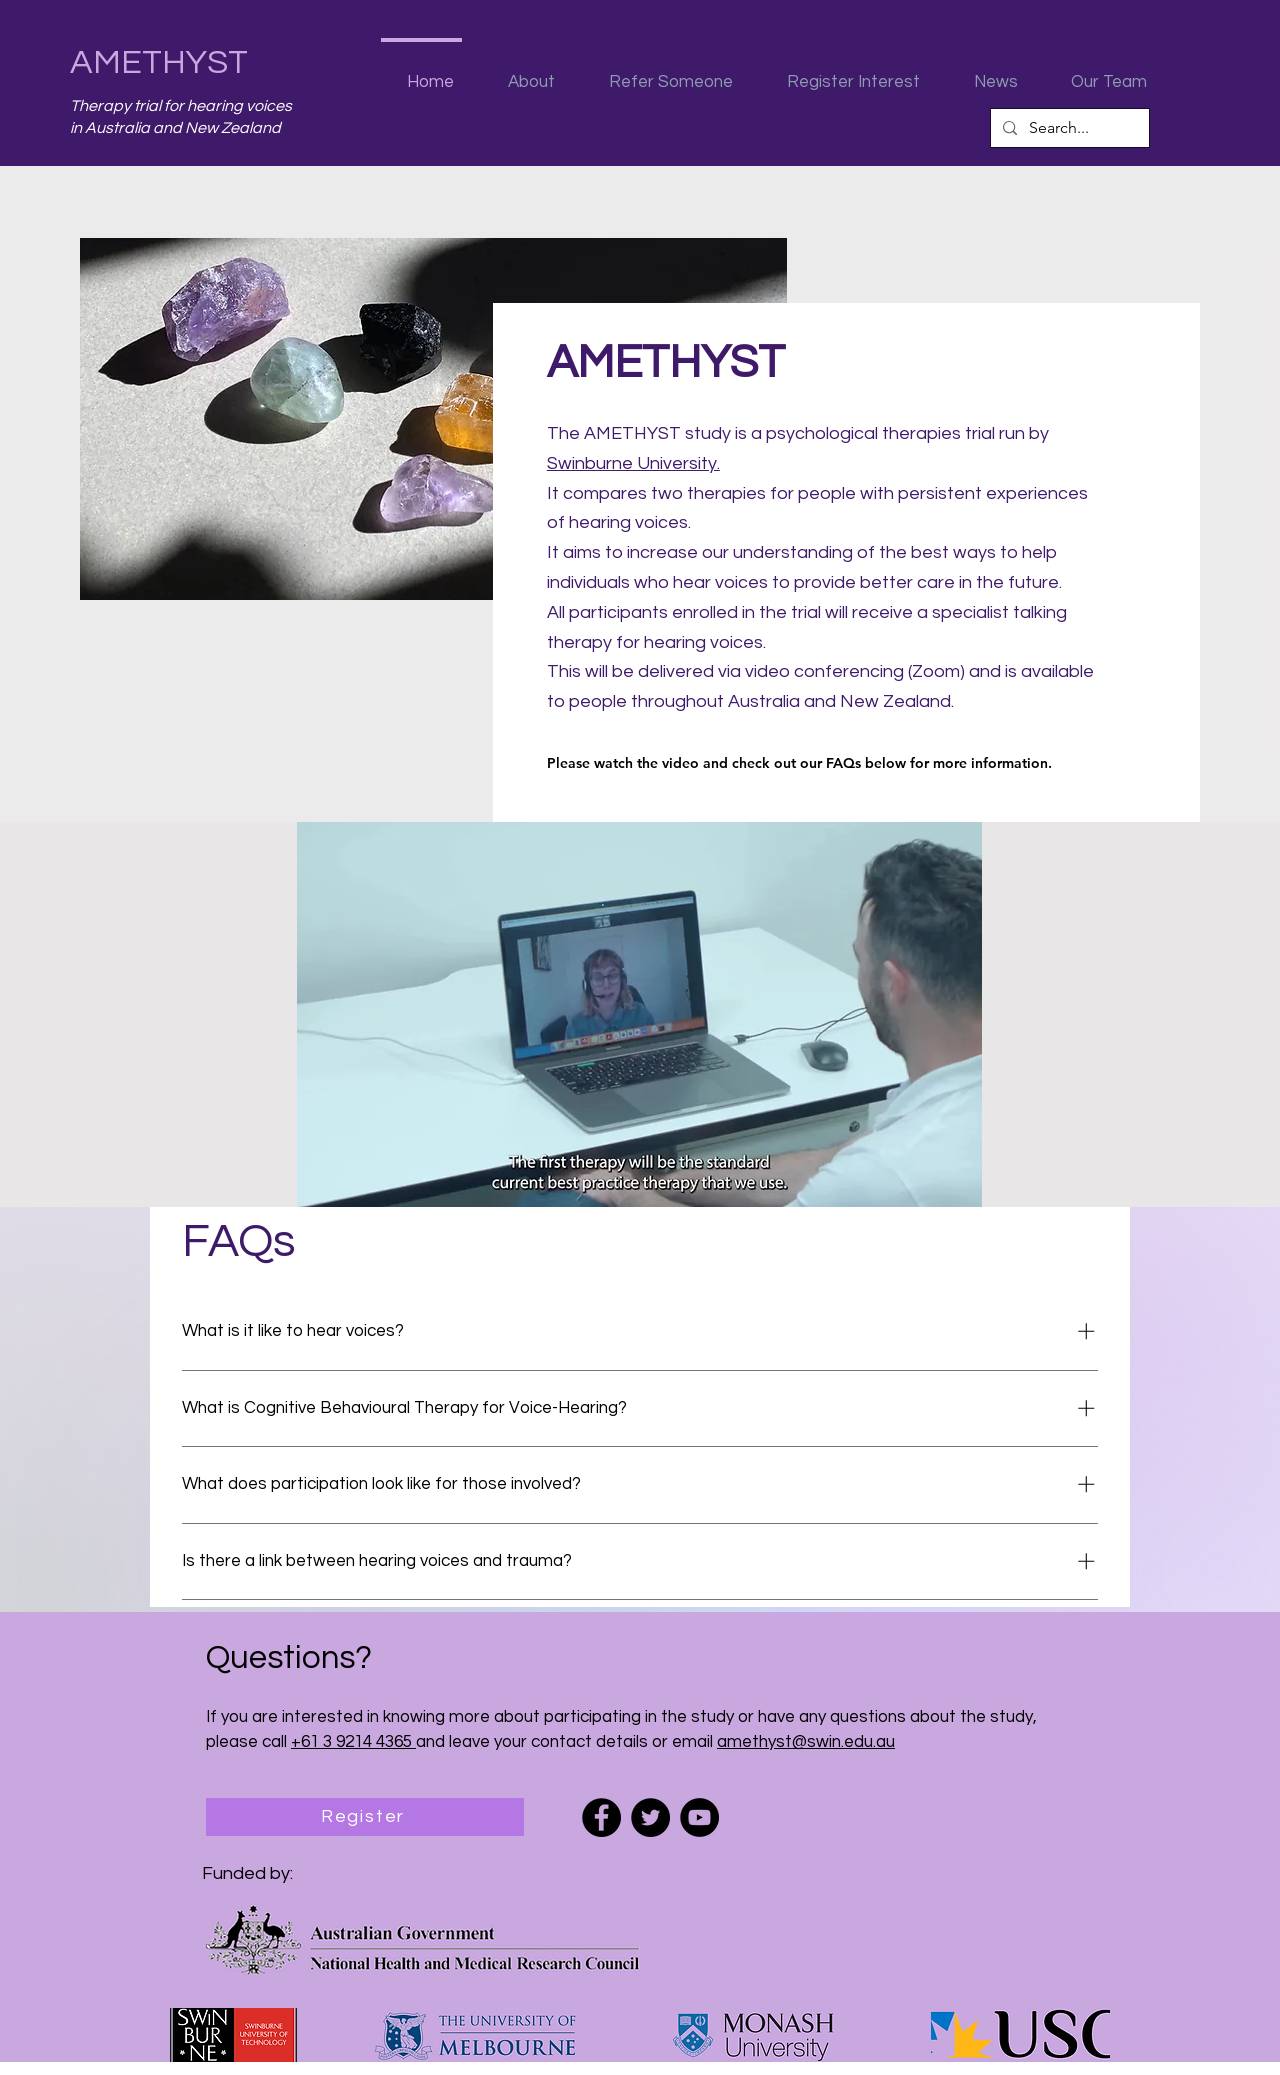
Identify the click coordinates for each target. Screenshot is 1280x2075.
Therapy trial (117, 106)
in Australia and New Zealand (175, 128)
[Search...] (1068, 128)
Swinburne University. (633, 463)
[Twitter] (650, 1817)
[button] (522, 73)
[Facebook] (601, 1817)
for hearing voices (228, 106)
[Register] (365, 1817)
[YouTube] (699, 1817)
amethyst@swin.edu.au (806, 1742)
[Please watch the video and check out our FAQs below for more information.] (828, 763)
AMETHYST (159, 62)
